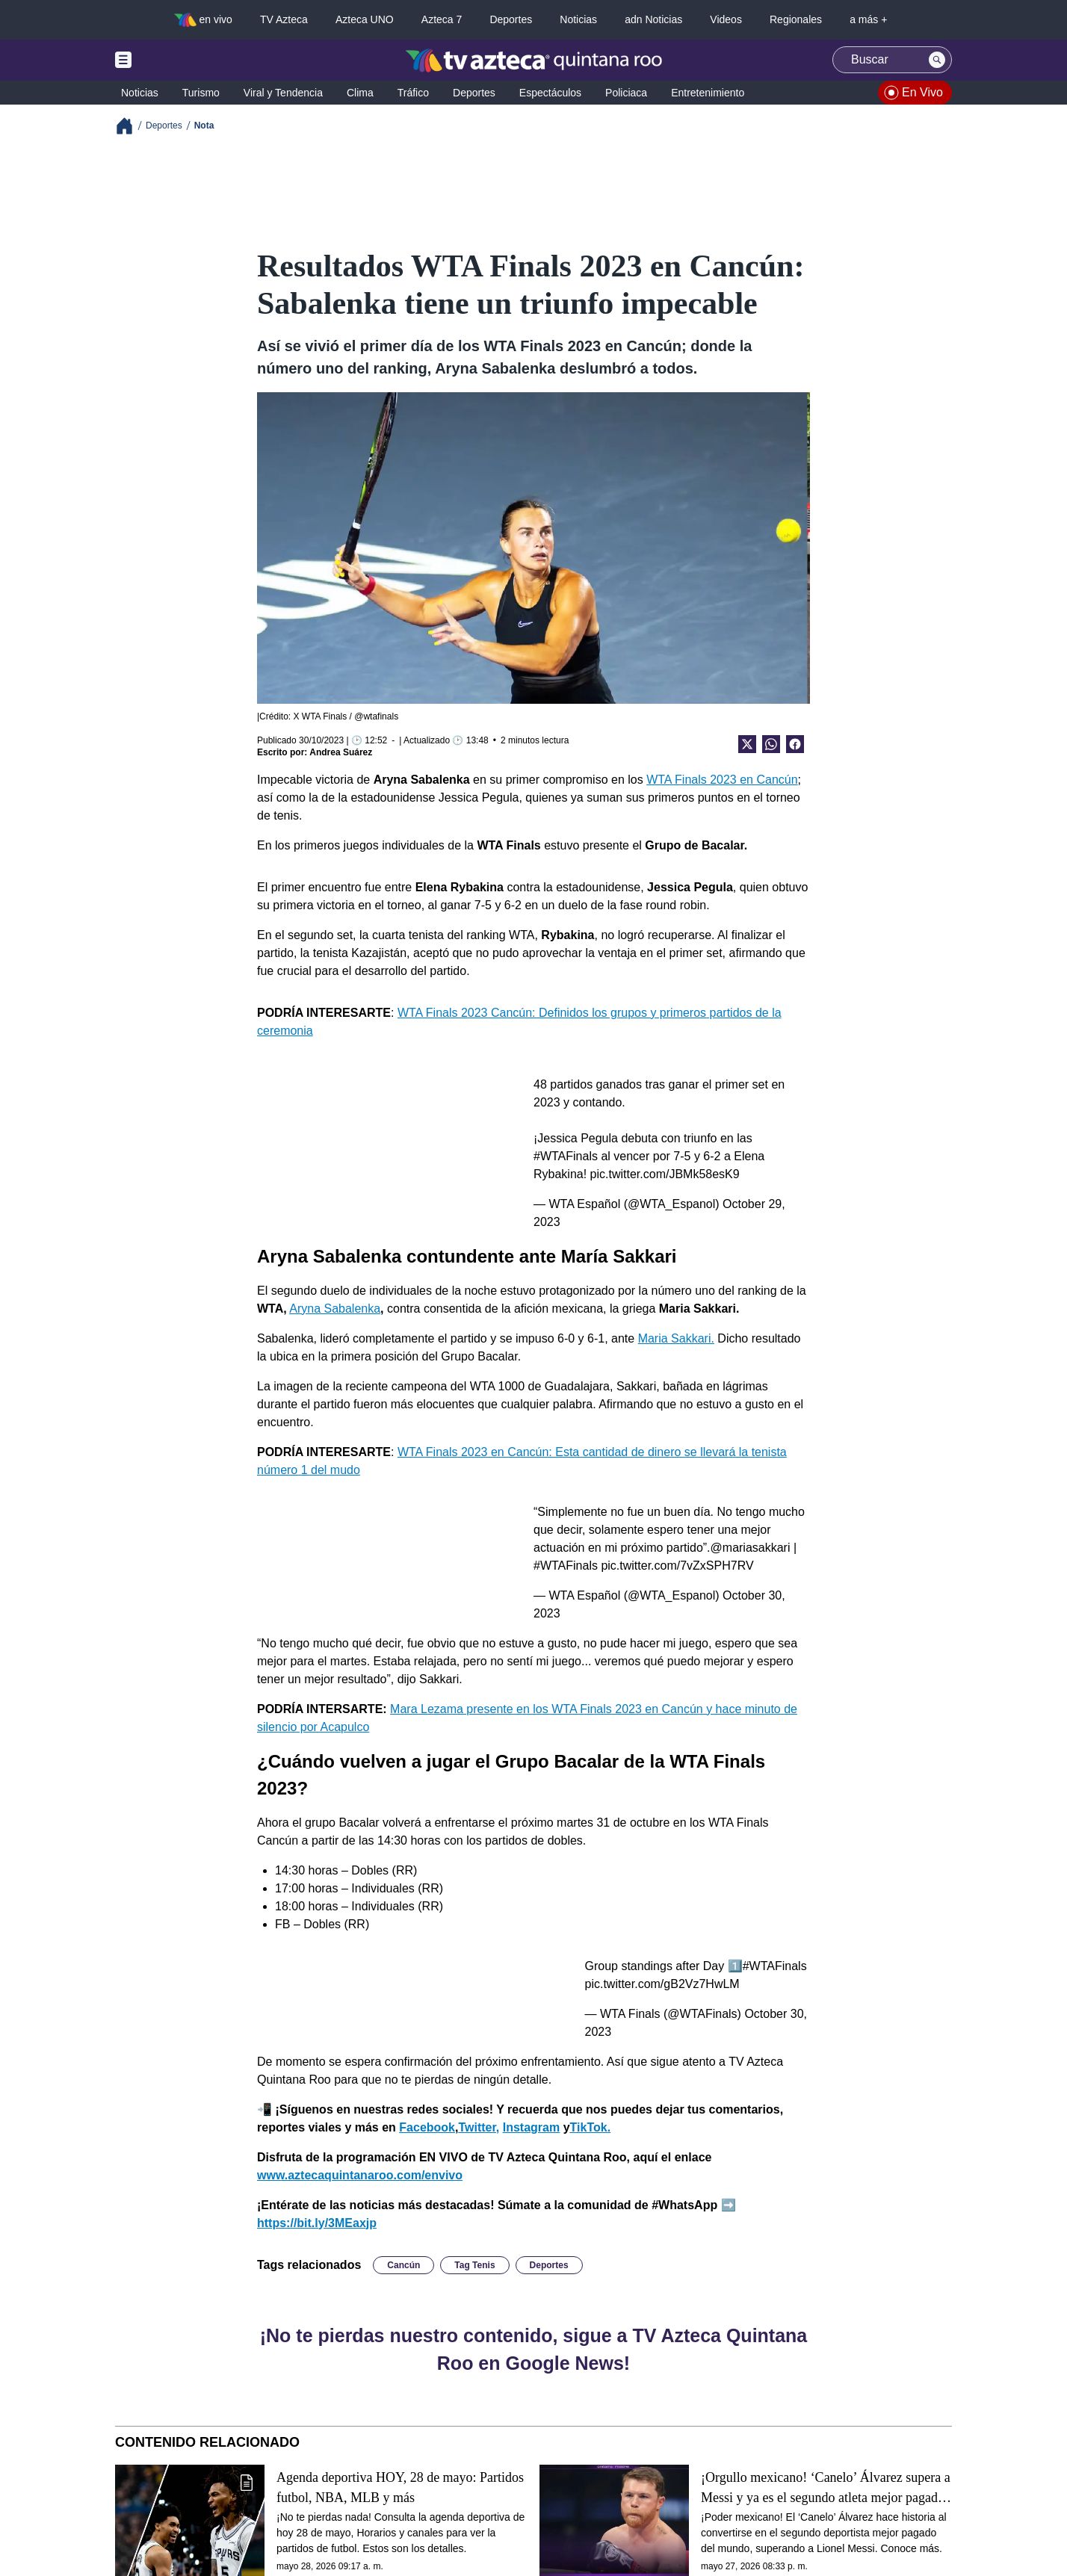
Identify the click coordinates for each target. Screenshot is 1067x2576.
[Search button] (937, 60)
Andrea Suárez (340, 752)
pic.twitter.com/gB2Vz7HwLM (662, 1984)
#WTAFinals (566, 1156)
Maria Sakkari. (676, 1338)
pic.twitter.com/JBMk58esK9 (665, 1174)
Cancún (403, 2265)
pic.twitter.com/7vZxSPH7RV (677, 1565)
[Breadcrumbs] (130, 126)
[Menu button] (175, 60)
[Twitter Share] (747, 744)
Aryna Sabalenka (334, 1308)
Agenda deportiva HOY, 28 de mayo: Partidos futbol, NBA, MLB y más (400, 2487)
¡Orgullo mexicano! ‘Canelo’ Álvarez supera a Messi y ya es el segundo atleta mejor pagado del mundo (825, 2488)
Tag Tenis (474, 2265)
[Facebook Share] (795, 744)
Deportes (549, 2265)
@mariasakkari (751, 1547)
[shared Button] (771, 744)
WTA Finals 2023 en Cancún (721, 779)
